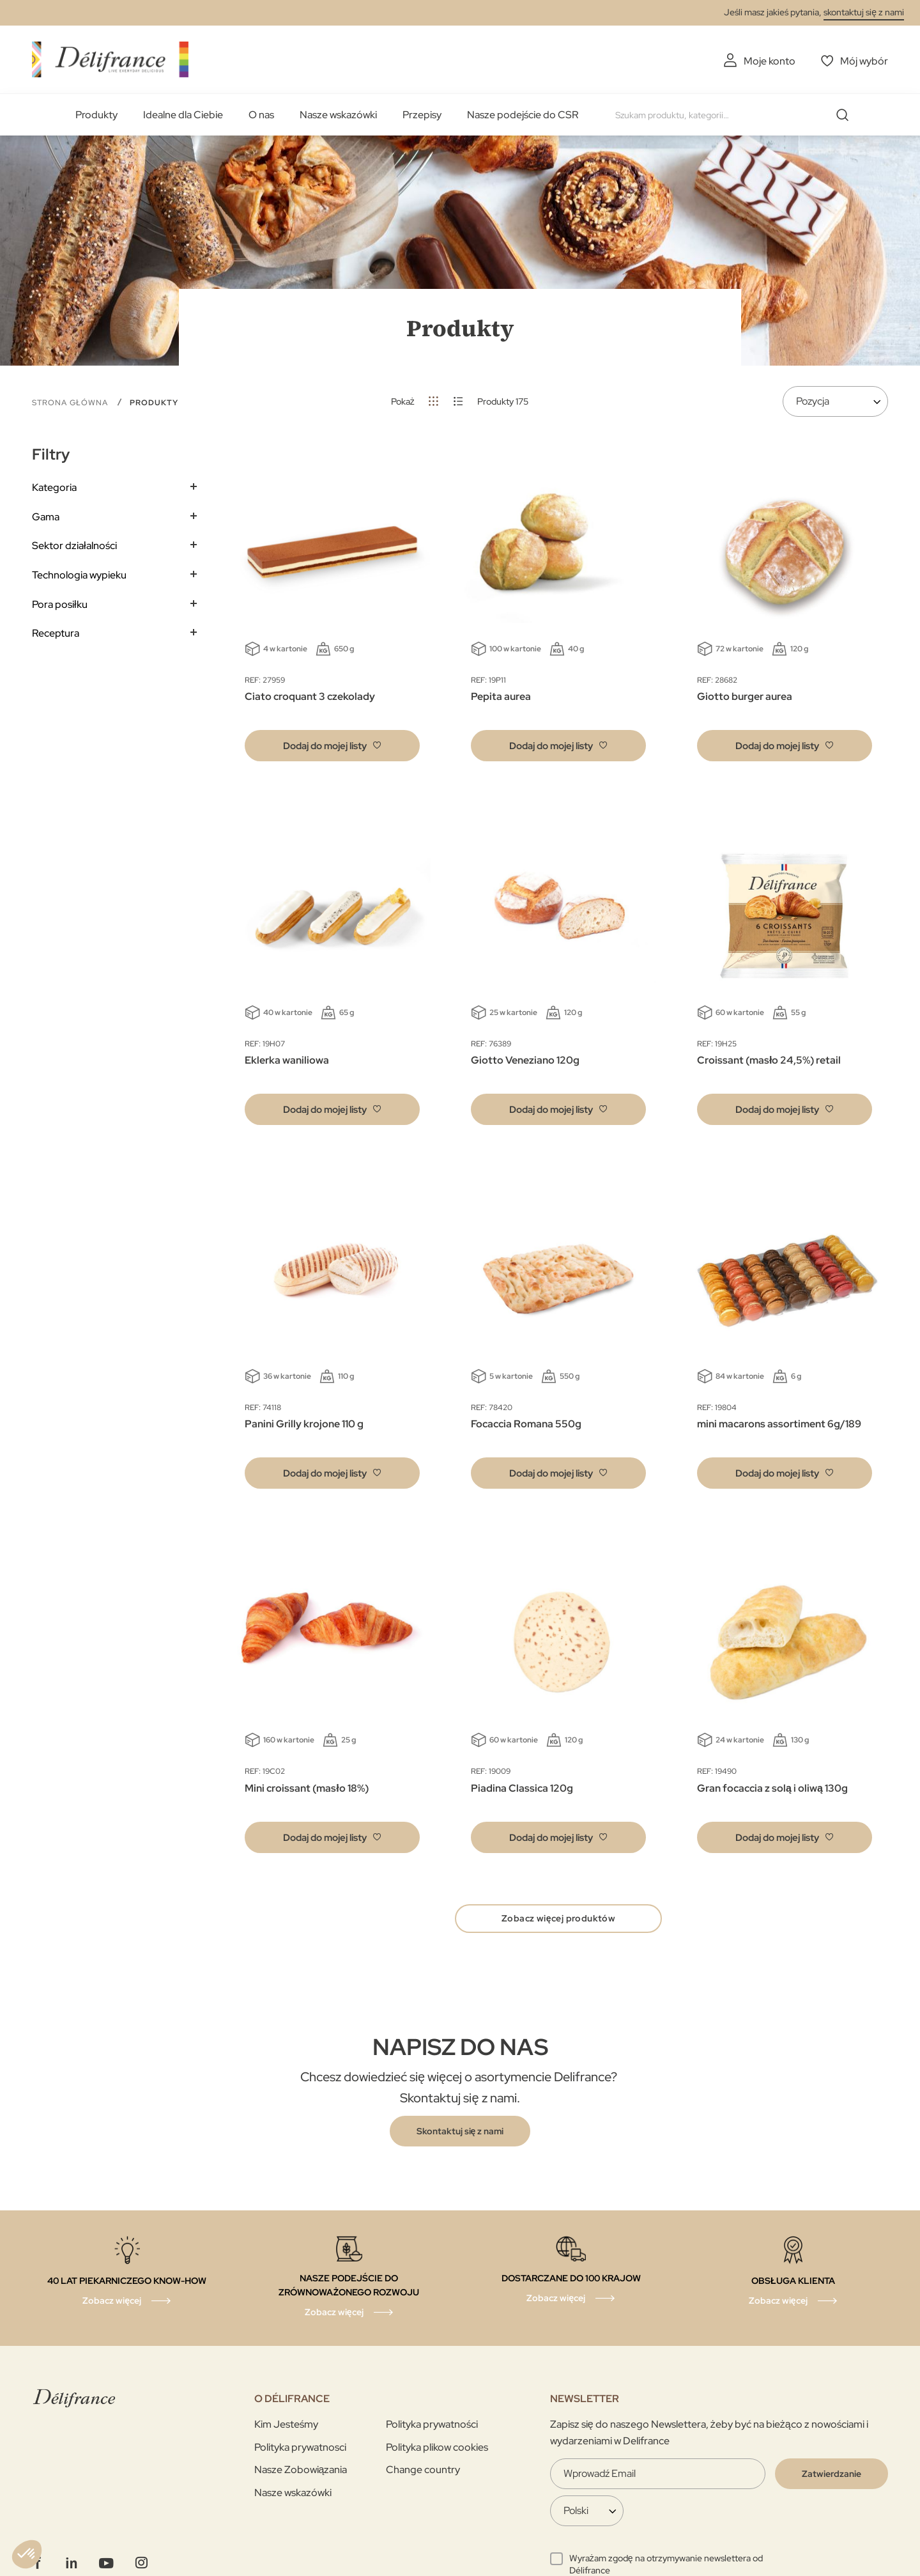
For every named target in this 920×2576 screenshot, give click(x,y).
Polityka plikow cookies (437, 2447)
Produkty (96, 114)
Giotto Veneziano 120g (525, 1060)
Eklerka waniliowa (287, 1060)
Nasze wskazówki (338, 114)
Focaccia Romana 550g (526, 1424)
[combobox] (736, 115)
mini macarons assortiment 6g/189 (779, 1424)
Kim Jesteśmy (286, 2424)
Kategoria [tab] (54, 487)
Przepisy (421, 114)
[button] (332, 745)
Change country (423, 2469)
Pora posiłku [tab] (60, 604)
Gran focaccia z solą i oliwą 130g (772, 1788)
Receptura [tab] (55, 633)
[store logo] (110, 59)
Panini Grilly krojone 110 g (304, 1424)
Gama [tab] (45, 517)
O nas (261, 114)
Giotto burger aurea (744, 696)
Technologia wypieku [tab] (79, 575)
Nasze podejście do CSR (522, 114)
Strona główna (71, 403)
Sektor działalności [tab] (74, 545)
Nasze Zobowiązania (301, 2469)
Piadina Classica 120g (522, 1788)
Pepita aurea (501, 696)
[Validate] (831, 2473)
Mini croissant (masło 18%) (306, 1788)
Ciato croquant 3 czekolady (310, 696)
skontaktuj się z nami (864, 12)
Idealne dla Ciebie (183, 114)
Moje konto (769, 61)
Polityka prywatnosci (300, 2447)
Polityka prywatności (432, 2424)
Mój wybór (864, 61)
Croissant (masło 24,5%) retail (769, 1060)
